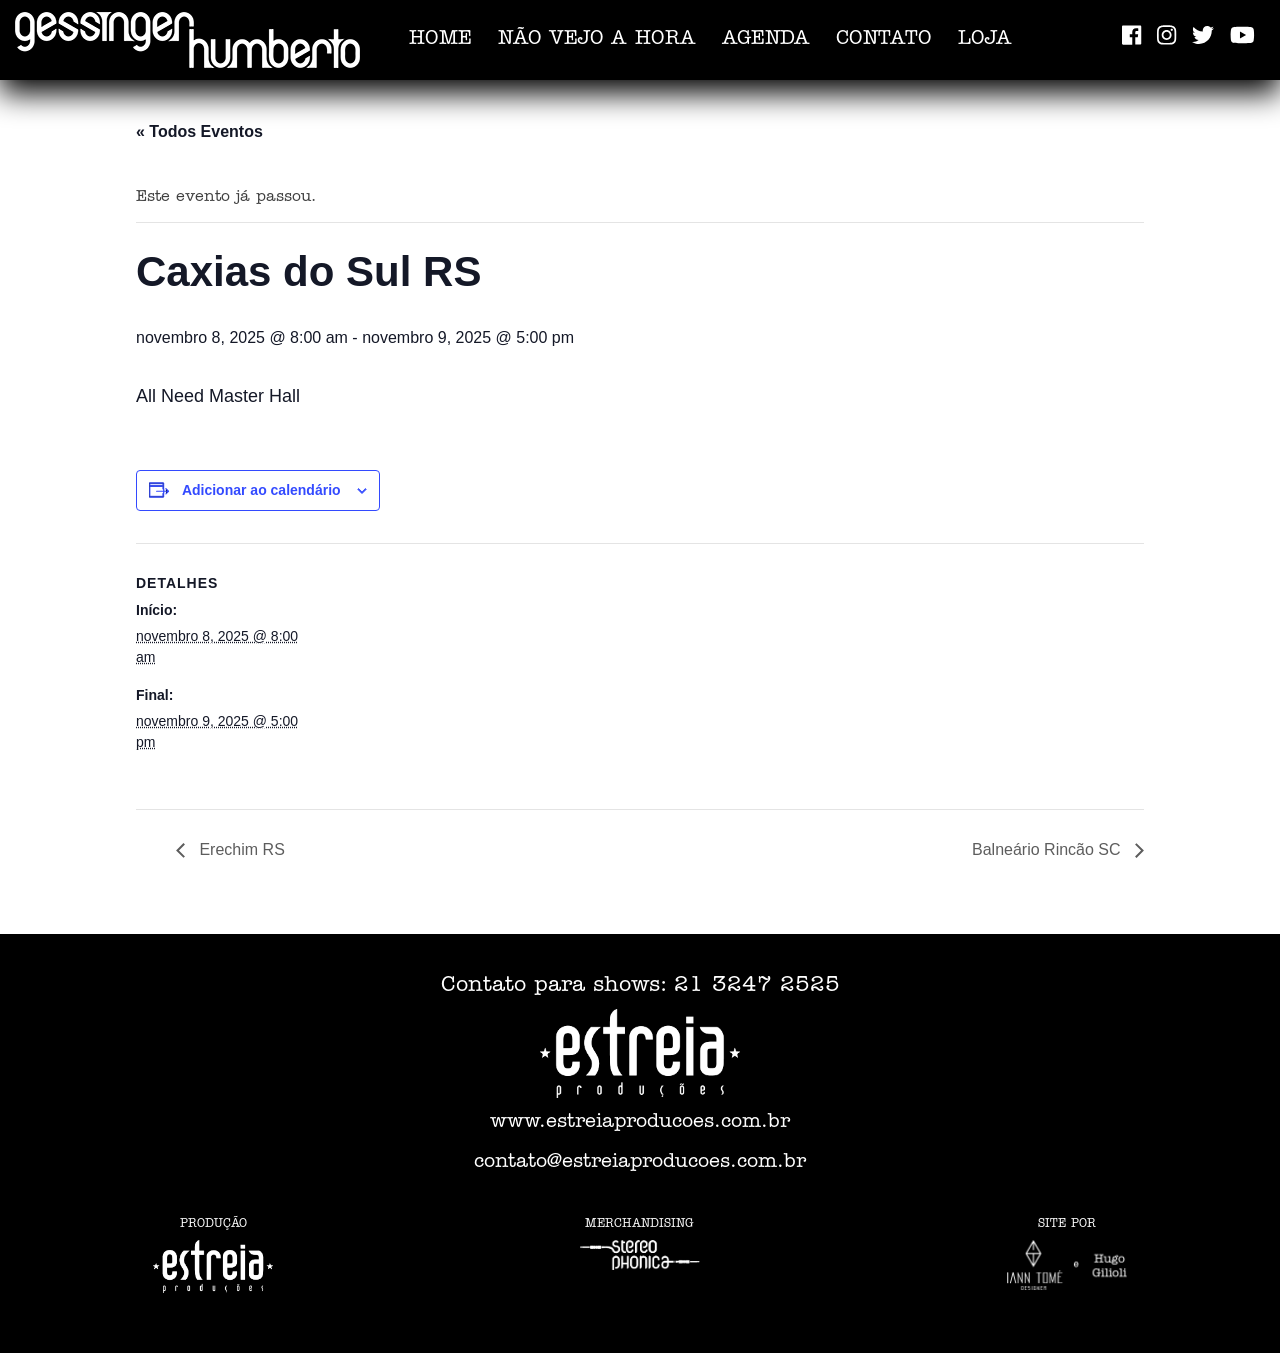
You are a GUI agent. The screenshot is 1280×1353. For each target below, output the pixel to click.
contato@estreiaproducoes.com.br (640, 1163)
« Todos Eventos (199, 131)
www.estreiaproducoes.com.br (640, 1123)
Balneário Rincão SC (1048, 849)
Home (440, 40)
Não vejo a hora (597, 40)
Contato (884, 40)
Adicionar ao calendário (261, 490)
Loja (985, 40)
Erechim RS (240, 849)
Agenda (766, 40)
